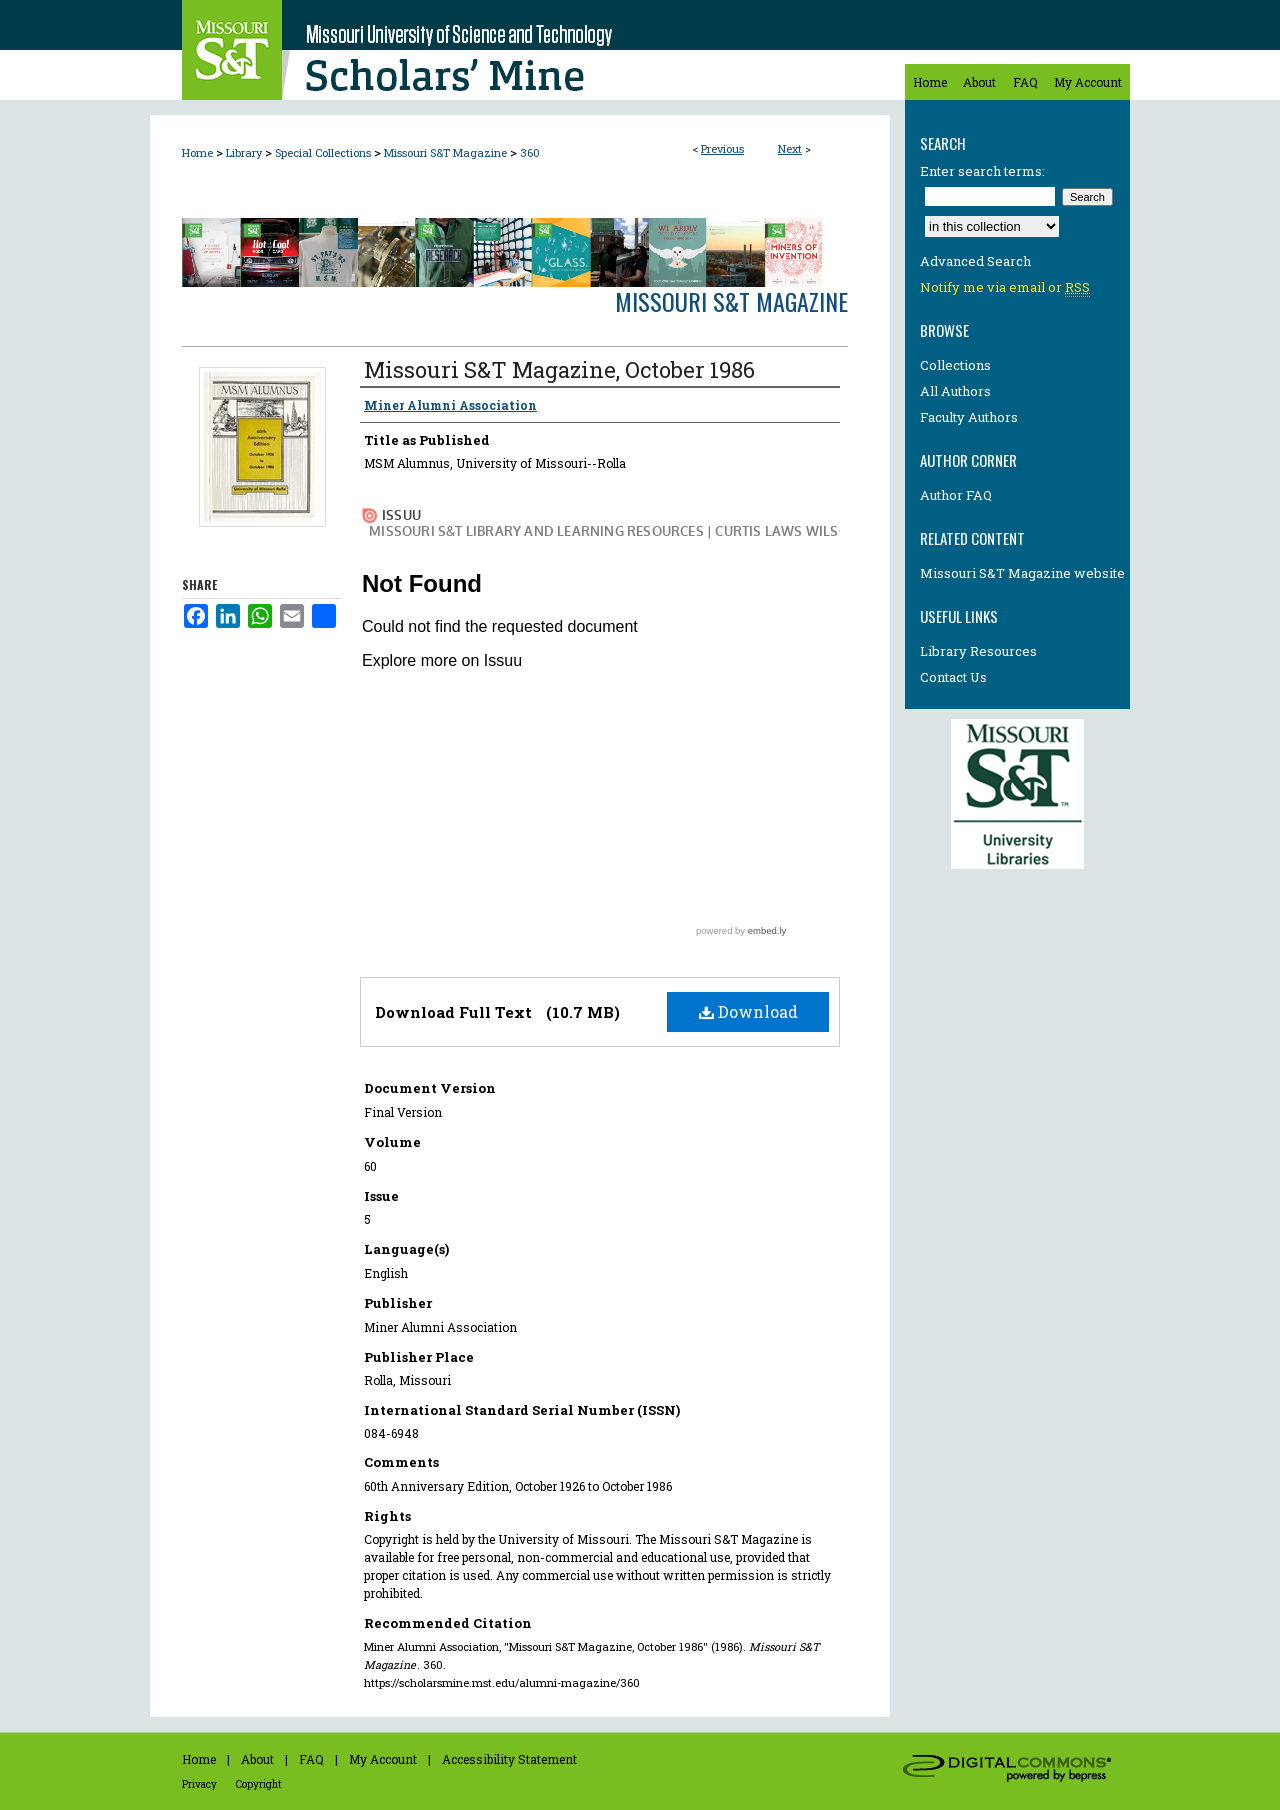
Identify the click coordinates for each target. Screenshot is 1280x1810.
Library (244, 152)
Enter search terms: (982, 171)
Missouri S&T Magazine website (1022, 573)
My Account (383, 1759)
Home (197, 152)
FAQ (311, 1759)
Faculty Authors (969, 417)
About (257, 1759)
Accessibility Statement (509, 1759)
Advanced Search (975, 261)
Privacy (199, 1784)
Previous (722, 148)
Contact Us (953, 677)
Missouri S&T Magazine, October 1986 (559, 369)
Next (790, 148)
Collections (955, 365)
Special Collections (323, 152)
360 (530, 152)
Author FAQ (956, 495)
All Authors (955, 391)
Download (748, 1011)
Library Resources (978, 651)
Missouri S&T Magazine (445, 152)
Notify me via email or (1005, 287)
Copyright (259, 1784)
